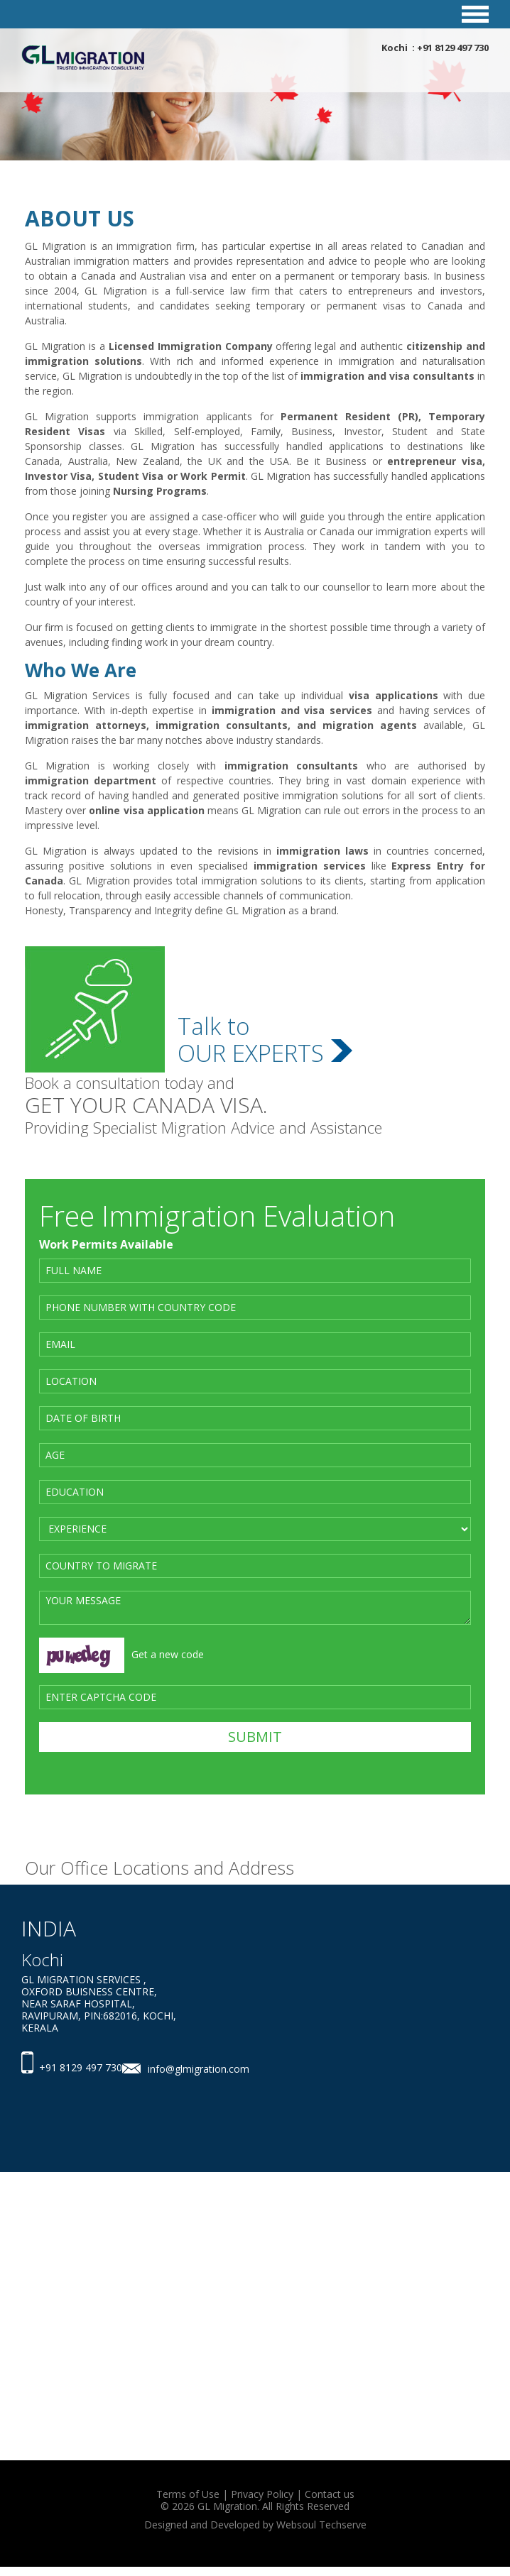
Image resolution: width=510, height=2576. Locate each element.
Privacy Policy (262, 2494)
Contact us (329, 2494)
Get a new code (167, 1654)
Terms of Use (187, 2494)
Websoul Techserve (321, 2524)
